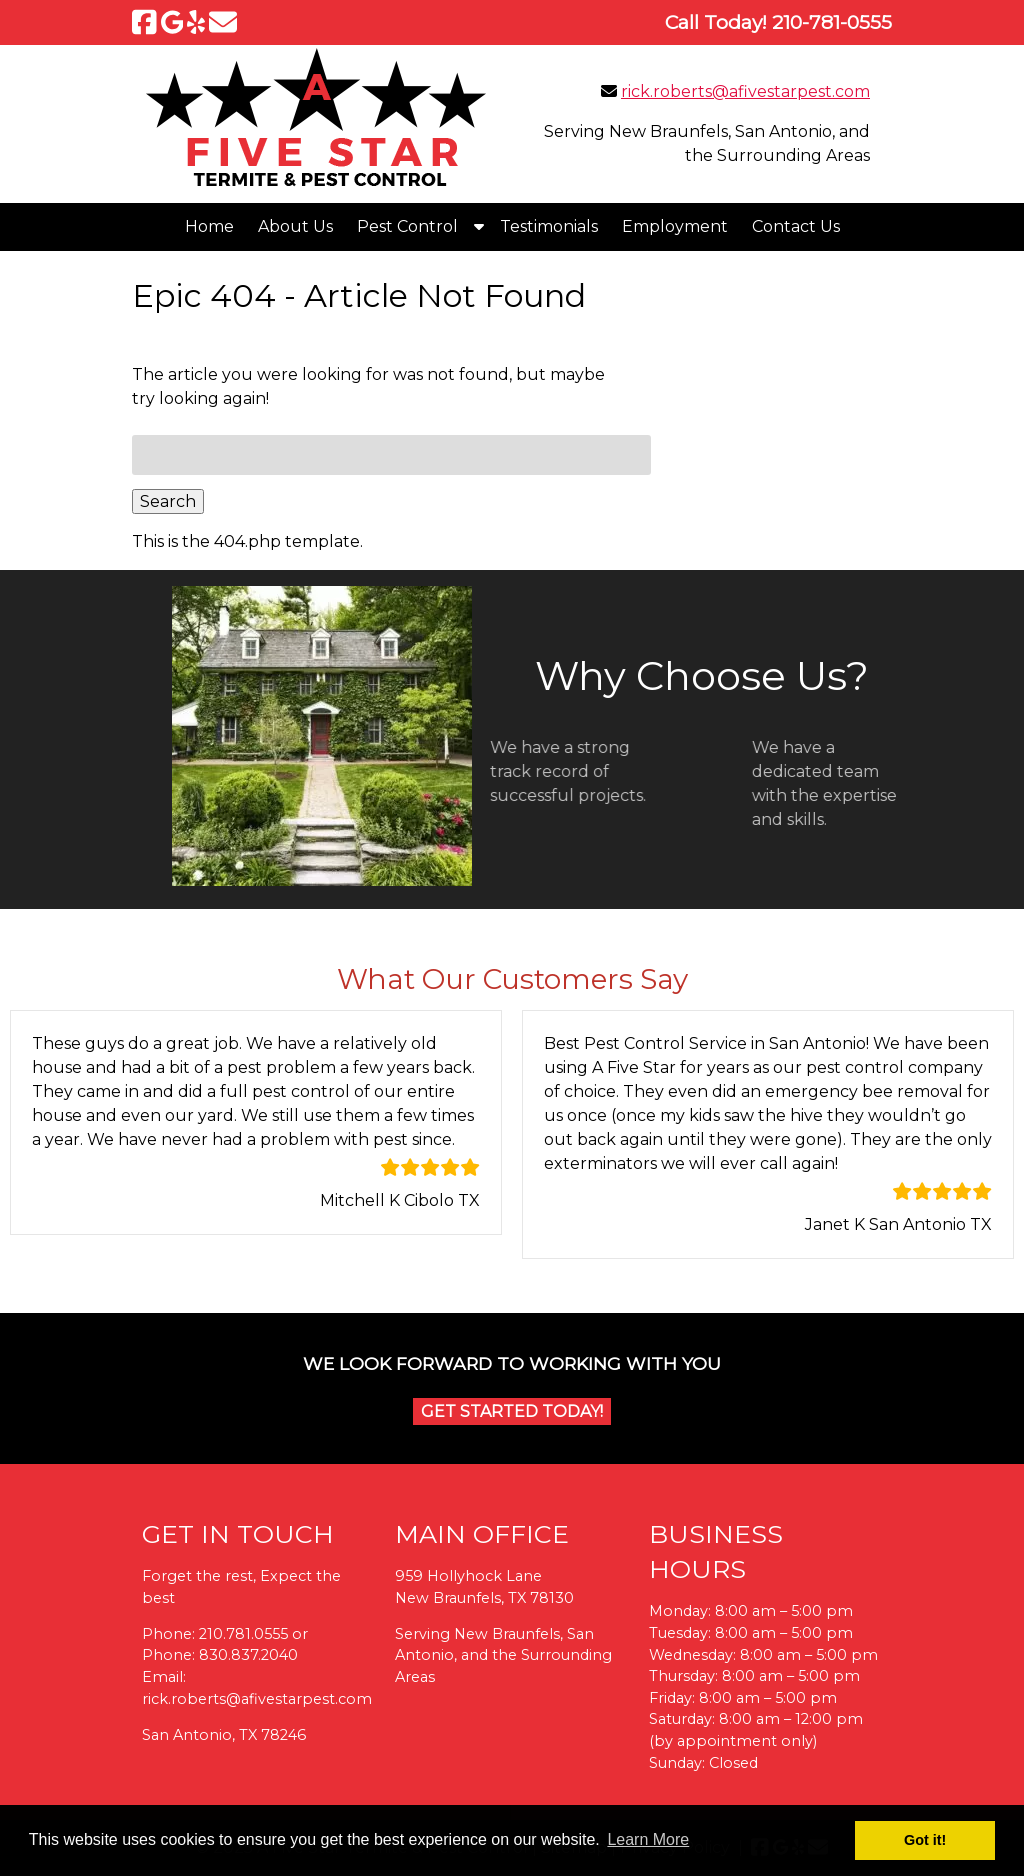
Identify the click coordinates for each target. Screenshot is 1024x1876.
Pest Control (407, 226)
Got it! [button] (925, 1840)
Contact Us (796, 226)
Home (209, 226)
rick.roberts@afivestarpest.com (745, 91)
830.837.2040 (248, 1655)
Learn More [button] (648, 1839)
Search (168, 501)
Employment (675, 226)
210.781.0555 (243, 1634)
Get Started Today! (512, 1411)
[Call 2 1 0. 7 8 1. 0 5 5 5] (832, 22)
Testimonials (549, 226)
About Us (295, 226)
